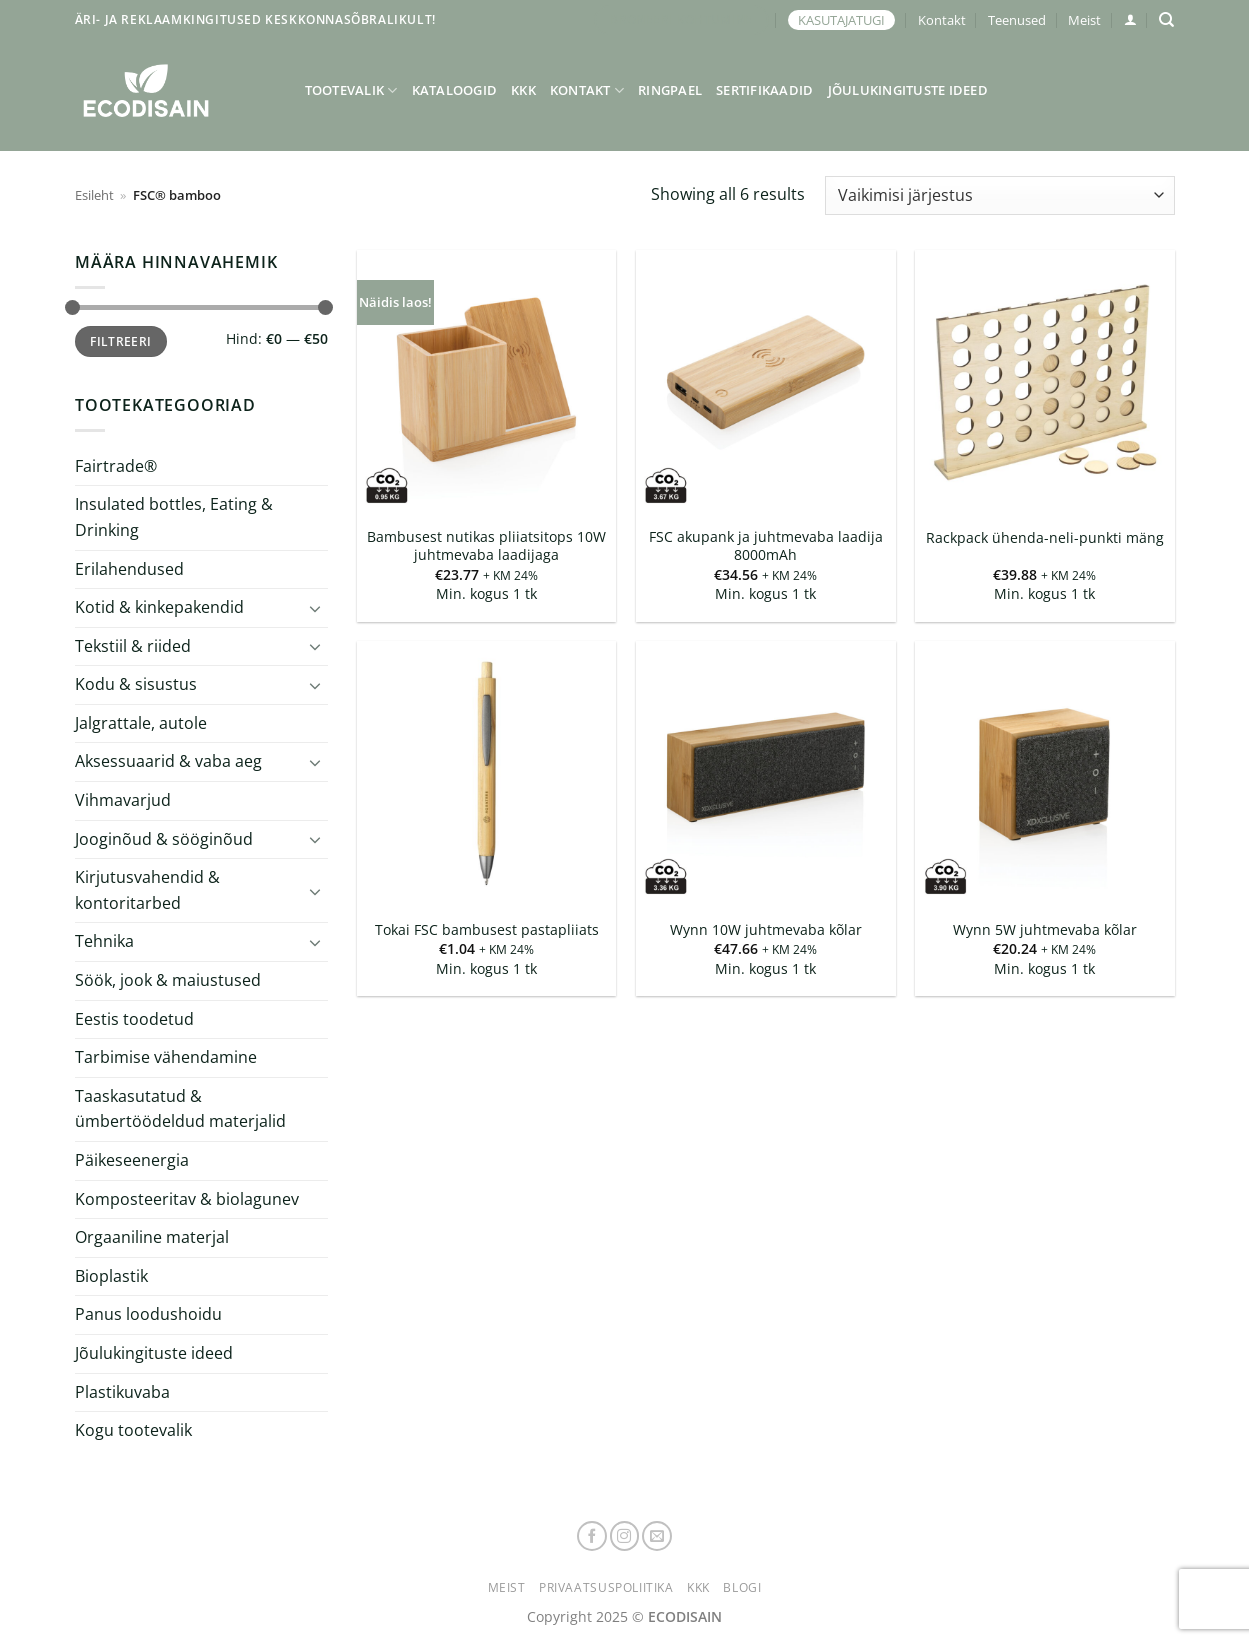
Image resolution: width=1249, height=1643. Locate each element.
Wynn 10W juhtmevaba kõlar (766, 930)
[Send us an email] (657, 1536)
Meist (1084, 20)
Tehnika (104, 941)
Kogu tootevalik (133, 1430)
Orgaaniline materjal (152, 1237)
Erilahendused (129, 568)
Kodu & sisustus (136, 684)
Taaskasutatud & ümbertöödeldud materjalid (180, 1109)
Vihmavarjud (123, 800)
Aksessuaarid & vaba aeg (168, 761)
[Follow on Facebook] (592, 1536)
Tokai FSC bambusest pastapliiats (487, 930)
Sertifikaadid (764, 90)
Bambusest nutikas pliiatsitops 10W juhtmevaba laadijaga (486, 546)
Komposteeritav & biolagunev (187, 1199)
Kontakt (942, 20)
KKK (523, 90)
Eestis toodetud (134, 1019)
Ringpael (670, 90)
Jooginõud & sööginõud (164, 839)
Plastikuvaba (122, 1391)
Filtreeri (120, 341)
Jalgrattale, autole (141, 723)
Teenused (1017, 20)
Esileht (94, 195)
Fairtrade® (116, 466)
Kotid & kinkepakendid (159, 607)
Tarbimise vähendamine (166, 1057)
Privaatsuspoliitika (606, 1587)
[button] (1130, 19)
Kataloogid (455, 90)
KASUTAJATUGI (841, 20)
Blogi (742, 1587)
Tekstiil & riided (133, 646)
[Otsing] (1166, 20)
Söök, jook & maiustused (168, 980)
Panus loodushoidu (148, 1314)
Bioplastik (111, 1276)
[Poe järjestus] (999, 195)
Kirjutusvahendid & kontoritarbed (147, 890)
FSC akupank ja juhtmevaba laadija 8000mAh (766, 546)
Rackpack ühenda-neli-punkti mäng (1045, 538)
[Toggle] (315, 608)
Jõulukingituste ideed (908, 90)
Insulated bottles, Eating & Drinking (174, 517)
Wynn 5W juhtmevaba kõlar (1045, 930)
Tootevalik (351, 90)
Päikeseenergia (132, 1160)
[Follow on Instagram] (625, 1536)
